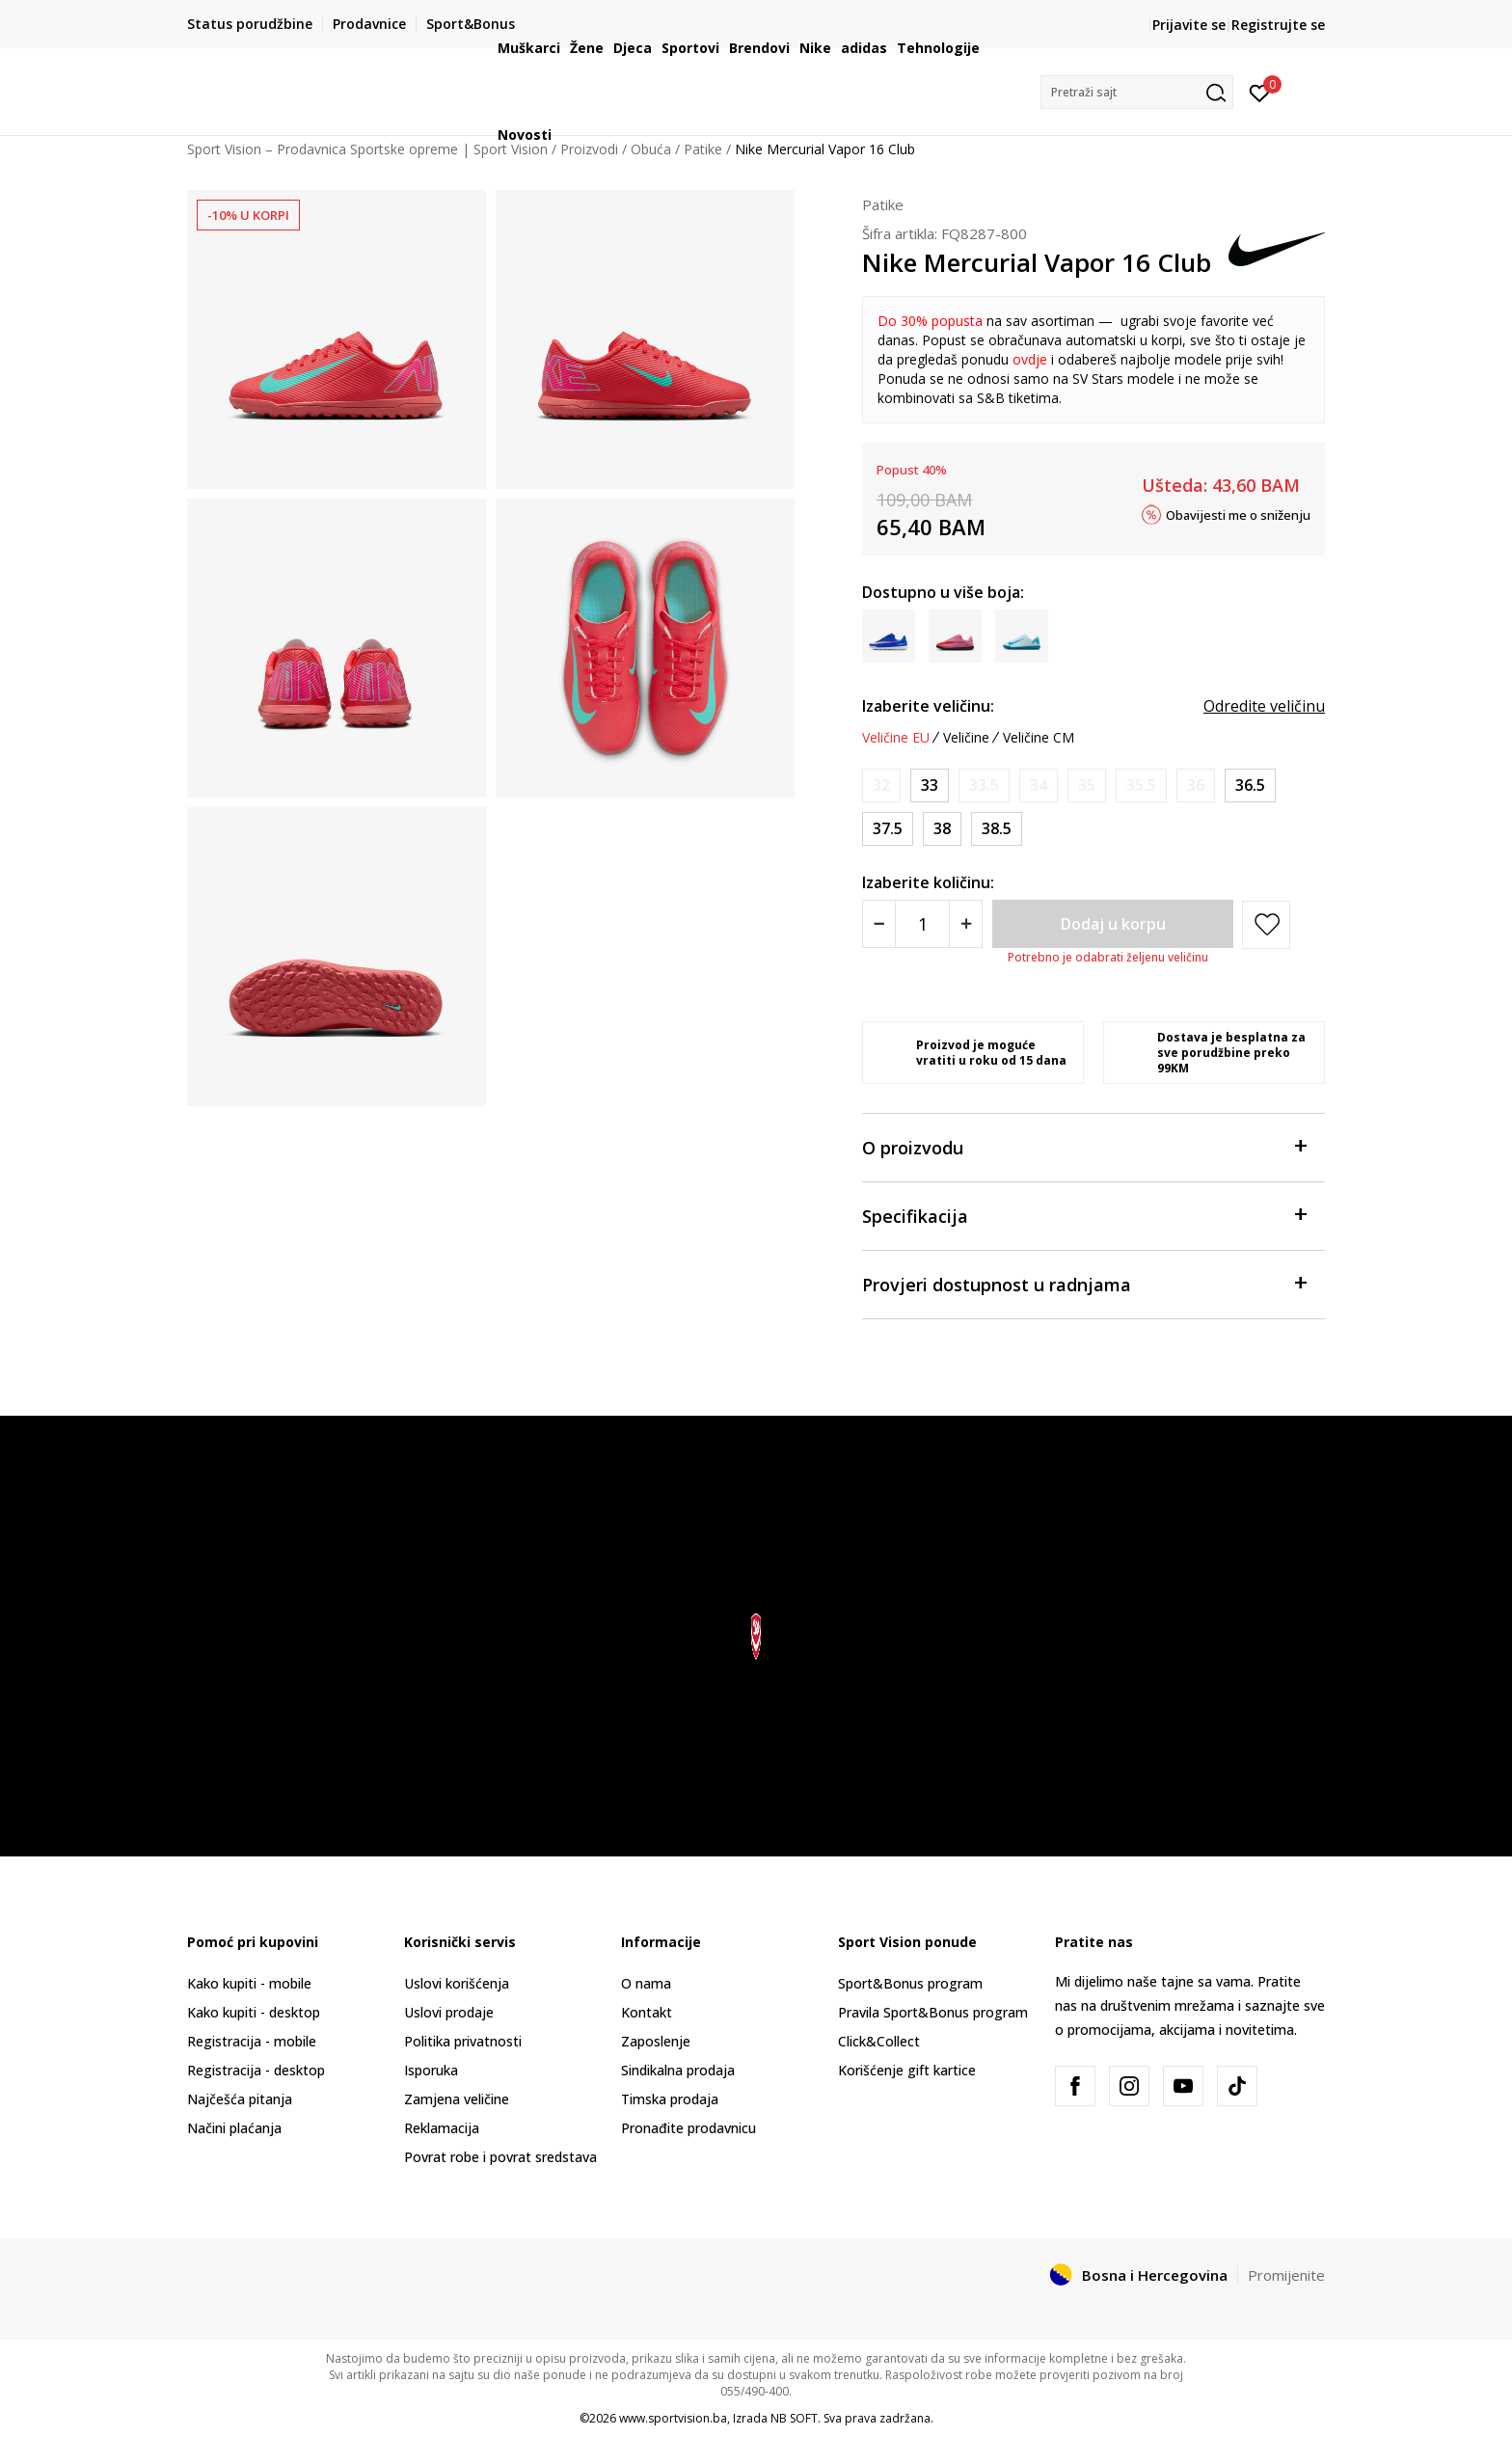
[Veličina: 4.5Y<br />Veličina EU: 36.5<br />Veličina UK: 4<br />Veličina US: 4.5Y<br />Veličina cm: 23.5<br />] (1250, 785)
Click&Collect (879, 2041)
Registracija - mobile (251, 2041)
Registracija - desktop (256, 2070)
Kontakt (646, 2012)
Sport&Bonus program (910, 1983)
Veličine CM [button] (1038, 737)
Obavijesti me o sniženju (1238, 514)
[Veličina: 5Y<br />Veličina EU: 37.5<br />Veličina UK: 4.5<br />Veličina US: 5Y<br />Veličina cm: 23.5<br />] (887, 829)
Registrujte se (1278, 24)
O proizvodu (1084, 1146)
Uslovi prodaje (449, 2012)
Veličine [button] (966, 737)
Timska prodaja (669, 2099)
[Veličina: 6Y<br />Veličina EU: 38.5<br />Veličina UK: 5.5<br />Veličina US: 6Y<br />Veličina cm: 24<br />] (996, 829)
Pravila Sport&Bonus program (933, 2012)
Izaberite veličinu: (928, 706)
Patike (883, 204)
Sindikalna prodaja (678, 2070)
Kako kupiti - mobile (249, 1983)
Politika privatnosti (463, 2041)
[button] (1136, 92)
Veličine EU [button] (896, 737)
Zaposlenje (655, 2041)
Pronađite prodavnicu (688, 2128)
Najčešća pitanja (239, 2099)
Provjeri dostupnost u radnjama (1084, 1283)
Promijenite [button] (1286, 2275)
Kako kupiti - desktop (253, 2012)
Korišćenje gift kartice (907, 2070)
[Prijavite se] (1260, 91)
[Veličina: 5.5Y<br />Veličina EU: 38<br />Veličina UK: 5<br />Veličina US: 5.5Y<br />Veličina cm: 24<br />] (942, 829)
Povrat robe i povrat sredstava (500, 2157)
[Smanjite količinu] (879, 924)
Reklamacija (441, 2128)
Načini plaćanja (234, 2128)
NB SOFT (794, 2418)
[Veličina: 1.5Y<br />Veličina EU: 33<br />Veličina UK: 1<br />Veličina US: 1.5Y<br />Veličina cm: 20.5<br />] (929, 785)
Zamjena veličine (456, 2099)
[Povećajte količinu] (966, 924)
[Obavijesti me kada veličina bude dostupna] (881, 785)
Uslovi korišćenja (456, 1983)
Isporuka (431, 2070)
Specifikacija (1084, 1215)
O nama (646, 1983)
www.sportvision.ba (673, 2418)
